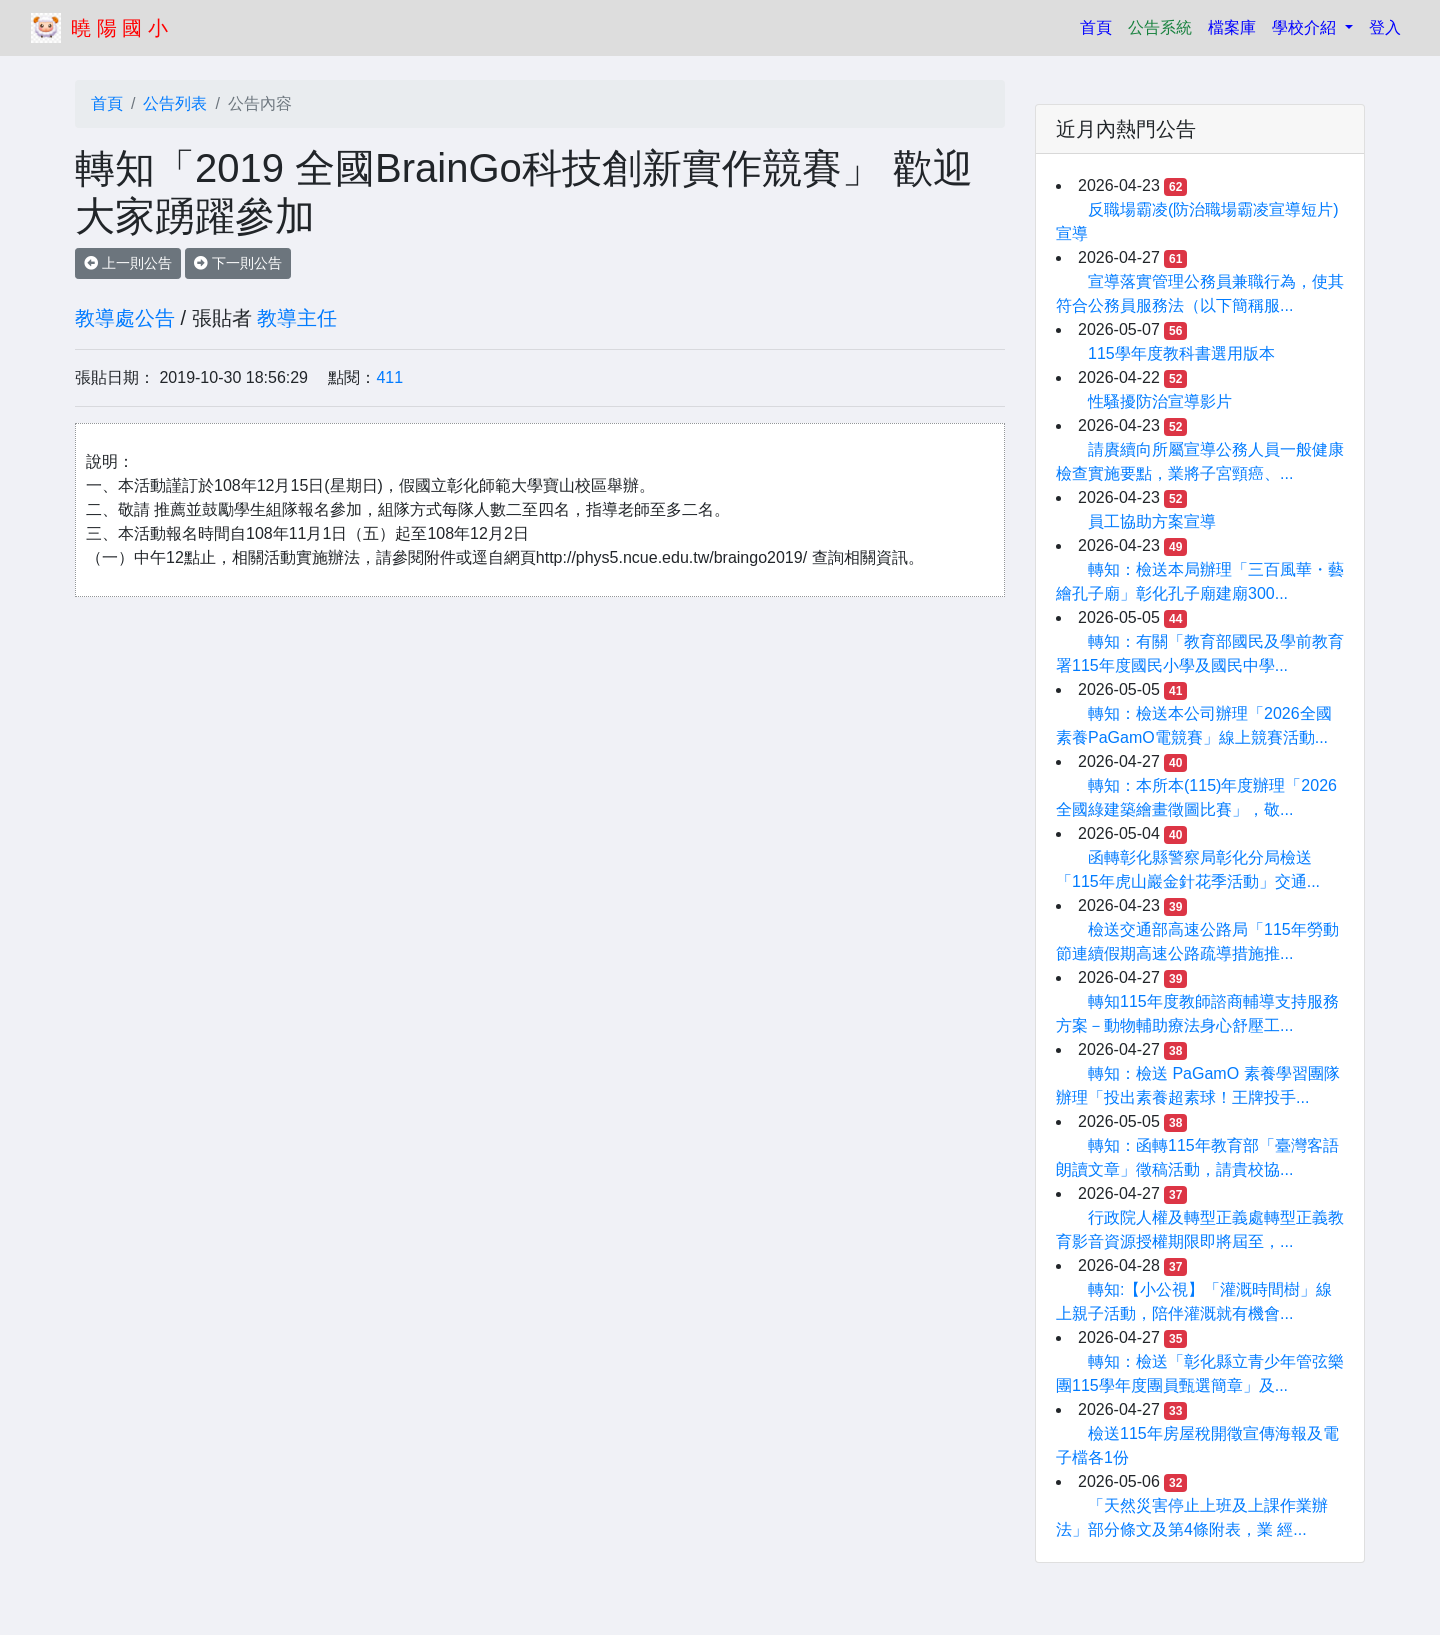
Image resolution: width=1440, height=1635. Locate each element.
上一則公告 (128, 263)
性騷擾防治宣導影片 (1160, 401)
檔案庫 (1232, 27)
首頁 (1100, 25)
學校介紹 (1306, 27)
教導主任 (297, 318)
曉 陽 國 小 (119, 28)
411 (389, 377)
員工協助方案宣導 (1152, 521)
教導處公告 (125, 318)
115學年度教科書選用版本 (1181, 353)
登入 (1385, 27)
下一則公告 (238, 263)
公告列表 (175, 103)
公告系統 (1160, 27)
